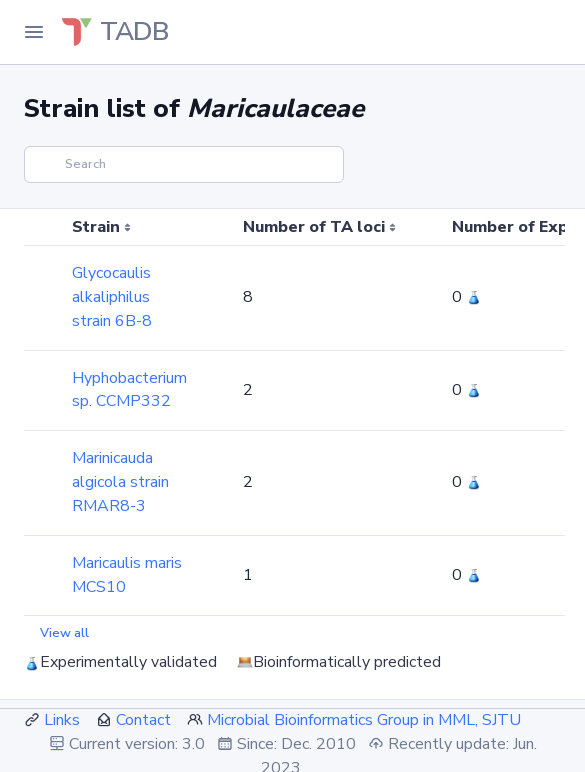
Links (62, 720)
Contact (143, 720)
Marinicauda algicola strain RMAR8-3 (120, 482)
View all (64, 633)
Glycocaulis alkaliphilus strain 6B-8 (112, 297)
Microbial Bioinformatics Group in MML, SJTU (364, 720)
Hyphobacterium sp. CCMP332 (129, 390)
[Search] (184, 164)
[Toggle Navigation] (34, 32)
